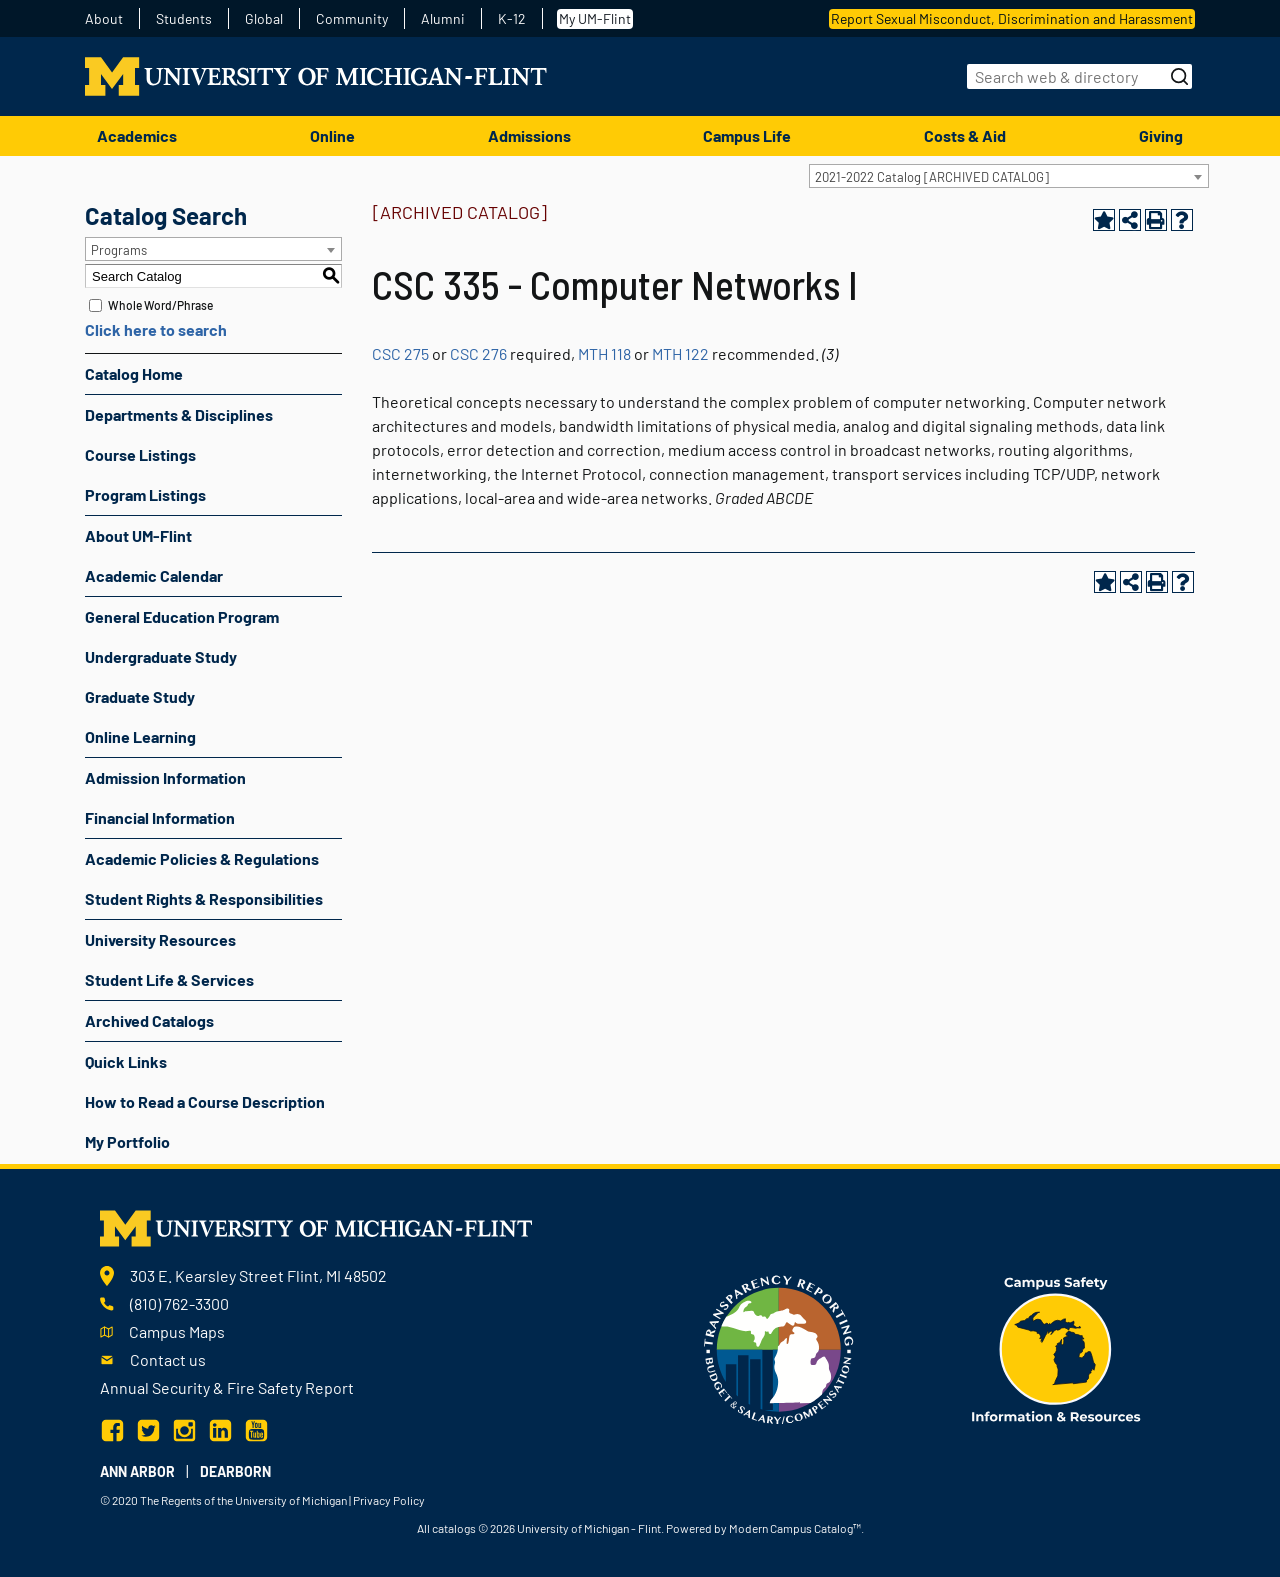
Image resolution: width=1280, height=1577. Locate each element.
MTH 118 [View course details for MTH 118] (604, 353)
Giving (1161, 135)
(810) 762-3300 (179, 1303)
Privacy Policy (389, 1500)
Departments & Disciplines (179, 414)
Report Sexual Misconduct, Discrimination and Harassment (1012, 18)
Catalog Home (134, 373)
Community (352, 19)
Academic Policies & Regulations (202, 858)
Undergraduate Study (161, 656)
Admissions (529, 135)
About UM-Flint (138, 535)
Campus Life (747, 135)
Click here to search (156, 329)
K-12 (512, 19)
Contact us (168, 1359)
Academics (137, 135)
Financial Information (160, 817)
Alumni (443, 19)
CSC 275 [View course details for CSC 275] (400, 353)
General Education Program (182, 616)
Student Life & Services (169, 979)
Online (332, 135)
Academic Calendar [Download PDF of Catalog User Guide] (154, 575)
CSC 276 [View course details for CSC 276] (478, 353)
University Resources (160, 939)
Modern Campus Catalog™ (795, 1528)
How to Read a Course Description (205, 1101)
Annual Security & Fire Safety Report (227, 1387)
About (104, 19)
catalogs (454, 1528)
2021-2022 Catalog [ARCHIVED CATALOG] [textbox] (932, 177)
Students (184, 19)
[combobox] (1009, 176)
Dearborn (235, 1471)
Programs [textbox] (119, 250)
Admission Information (165, 777)
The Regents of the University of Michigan (243, 1500)
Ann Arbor (137, 1471)
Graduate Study (140, 696)
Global (264, 19)
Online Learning (140, 736)
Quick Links (126, 1061)
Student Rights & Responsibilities (204, 898)
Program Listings (145, 494)
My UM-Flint (595, 18)
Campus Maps (177, 1331)
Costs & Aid (965, 135)
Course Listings (140, 454)
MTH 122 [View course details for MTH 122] (680, 353)
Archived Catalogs (149, 1020)
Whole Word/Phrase (160, 305)
